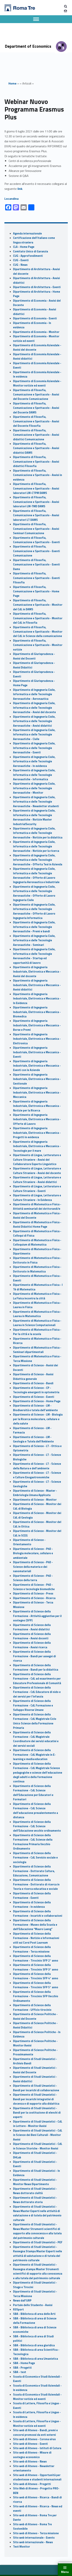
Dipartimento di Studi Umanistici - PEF (37, 2242)
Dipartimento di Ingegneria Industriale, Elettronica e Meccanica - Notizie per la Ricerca (37, 1106)
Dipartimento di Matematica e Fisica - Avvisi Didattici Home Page (37, 1224)
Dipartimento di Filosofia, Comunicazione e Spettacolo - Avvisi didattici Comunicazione (36, 434)
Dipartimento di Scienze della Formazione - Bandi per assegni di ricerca (34, 1656)
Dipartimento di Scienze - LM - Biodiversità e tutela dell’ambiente (35, 1408)
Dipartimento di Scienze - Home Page (36, 1401)
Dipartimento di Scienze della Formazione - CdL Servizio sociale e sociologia (35, 1857)
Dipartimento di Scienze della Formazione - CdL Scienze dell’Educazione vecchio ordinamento (37, 1826)
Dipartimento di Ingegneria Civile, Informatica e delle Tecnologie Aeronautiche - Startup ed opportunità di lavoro (34, 956)
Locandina (11, 198)
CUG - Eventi (21, 260)
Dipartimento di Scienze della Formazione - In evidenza (32, 1904)
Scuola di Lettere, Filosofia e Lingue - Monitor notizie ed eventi (37, 2423)
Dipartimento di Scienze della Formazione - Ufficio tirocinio (32, 2007)
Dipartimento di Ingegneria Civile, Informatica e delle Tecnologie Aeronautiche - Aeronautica (34, 694)
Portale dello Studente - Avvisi (32, 2305)
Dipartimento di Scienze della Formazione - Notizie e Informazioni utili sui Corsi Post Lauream (36, 1938)
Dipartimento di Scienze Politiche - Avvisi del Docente (35, 2016)
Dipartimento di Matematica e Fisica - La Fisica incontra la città (37, 1296)
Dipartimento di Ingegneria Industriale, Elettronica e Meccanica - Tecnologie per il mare (37, 1146)
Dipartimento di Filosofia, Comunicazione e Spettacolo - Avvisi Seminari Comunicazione (36, 528)
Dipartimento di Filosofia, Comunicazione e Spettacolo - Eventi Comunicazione (36, 551)
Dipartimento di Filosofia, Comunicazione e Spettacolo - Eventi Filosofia (36, 578)
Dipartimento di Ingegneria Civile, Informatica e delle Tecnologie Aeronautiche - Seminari (34, 940)
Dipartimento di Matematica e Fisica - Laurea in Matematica (37, 1314)
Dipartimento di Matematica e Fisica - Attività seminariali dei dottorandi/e (37, 1206)
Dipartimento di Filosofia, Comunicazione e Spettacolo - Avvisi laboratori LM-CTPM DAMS (36, 488)
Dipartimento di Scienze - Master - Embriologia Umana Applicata (35, 1493)
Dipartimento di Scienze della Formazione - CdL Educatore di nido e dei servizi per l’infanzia (37, 1692)
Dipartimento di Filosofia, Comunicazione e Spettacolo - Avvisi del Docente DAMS (36, 408)
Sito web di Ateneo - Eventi (30, 2444)
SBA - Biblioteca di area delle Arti (34, 2314)
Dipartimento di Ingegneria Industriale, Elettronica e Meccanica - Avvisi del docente (37, 971)
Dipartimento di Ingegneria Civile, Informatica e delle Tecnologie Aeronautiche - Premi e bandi (34, 926)
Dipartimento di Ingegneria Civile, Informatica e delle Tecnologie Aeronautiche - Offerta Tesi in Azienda (37, 859)
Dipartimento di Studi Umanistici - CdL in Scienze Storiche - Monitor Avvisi (37, 2146)
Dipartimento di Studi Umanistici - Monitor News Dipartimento (35, 2182)
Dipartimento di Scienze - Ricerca (34, 1598)
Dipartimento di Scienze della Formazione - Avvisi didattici (32, 1627)
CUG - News (20, 265)
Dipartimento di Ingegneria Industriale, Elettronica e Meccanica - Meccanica (37, 1092)
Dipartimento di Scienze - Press (33, 1593)
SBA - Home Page (24, 2363)
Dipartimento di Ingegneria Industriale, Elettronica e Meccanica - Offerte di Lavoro (37, 1119)
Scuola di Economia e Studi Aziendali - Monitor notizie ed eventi (37, 2396)
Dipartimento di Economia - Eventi (35, 318)
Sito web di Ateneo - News (30, 2461)
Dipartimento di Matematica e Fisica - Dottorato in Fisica (37, 1260)
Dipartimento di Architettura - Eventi (37, 287)
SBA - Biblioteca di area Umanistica (35, 2359)
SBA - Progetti (22, 2368)
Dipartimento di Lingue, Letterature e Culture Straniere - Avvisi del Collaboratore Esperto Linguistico (37, 1159)
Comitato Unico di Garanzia (30, 251)
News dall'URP (22, 2300)
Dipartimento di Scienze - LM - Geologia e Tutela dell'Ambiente (33, 1439)
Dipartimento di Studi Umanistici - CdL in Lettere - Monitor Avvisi (37, 2123)
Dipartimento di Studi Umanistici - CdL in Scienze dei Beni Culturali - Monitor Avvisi (37, 2135)
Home (12, 83)
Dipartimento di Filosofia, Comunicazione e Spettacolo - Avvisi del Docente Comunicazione (36, 394)
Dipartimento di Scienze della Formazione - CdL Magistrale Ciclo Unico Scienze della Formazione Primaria (34, 1721)
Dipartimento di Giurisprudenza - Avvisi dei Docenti (34, 656)
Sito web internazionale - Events (34, 2538)
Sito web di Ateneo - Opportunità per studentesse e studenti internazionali (37, 2477)
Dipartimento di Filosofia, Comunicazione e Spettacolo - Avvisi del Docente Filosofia (36, 421)
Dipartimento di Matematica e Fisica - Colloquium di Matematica (37, 1242)
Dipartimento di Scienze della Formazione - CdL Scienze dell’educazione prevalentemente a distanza (35, 1810)
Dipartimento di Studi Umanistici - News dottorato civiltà (35, 2191)
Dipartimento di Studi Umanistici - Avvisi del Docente (35, 2070)
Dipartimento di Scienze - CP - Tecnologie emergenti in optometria (36, 1390)
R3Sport (18, 2309)
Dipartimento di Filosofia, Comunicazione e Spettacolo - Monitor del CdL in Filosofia (37, 618)
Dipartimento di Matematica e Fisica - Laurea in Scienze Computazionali (37, 1323)
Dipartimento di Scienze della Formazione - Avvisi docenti (32, 1636)
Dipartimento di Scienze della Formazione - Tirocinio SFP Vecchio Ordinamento (35, 1996)
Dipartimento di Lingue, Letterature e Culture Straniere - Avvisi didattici (37, 1179)
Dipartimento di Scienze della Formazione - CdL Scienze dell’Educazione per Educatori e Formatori (33, 1792)
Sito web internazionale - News (33, 2542)
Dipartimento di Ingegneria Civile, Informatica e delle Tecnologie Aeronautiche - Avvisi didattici (34, 721)
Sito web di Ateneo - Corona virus (34, 2439)
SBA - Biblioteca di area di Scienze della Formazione (34, 2320)
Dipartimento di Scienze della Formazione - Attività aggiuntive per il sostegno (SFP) (37, 1616)
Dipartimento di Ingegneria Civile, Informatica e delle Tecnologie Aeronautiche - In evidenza (34, 761)
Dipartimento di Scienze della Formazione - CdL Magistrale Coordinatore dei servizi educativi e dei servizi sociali (36, 1739)
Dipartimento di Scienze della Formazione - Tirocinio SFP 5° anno (35, 1985)
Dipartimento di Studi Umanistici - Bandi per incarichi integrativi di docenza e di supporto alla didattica (36, 2099)
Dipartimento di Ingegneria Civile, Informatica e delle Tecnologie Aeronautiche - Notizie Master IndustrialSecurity (34, 817)
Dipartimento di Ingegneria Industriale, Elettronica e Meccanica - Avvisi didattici (37, 985)
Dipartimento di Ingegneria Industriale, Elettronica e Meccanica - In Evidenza (37, 998)
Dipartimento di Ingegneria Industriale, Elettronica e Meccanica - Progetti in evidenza (37, 1132)
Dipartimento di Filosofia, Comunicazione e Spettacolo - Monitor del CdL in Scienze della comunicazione (37, 631)
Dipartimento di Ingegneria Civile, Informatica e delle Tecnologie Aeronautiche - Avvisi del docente (34, 707)
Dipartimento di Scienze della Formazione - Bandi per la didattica (35, 1667)
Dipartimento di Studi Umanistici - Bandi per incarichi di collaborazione (36, 2088)
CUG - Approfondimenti (28, 256)
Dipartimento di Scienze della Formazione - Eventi (32, 1895)
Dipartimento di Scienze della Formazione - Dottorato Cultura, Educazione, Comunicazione (34, 1871)
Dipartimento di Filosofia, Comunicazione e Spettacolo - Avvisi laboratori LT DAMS (36, 515)
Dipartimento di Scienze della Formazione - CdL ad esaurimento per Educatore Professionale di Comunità (37, 1678)
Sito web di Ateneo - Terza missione (36, 2533)
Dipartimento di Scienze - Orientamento (29, 1542)
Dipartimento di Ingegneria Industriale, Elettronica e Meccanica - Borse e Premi (37, 1025)
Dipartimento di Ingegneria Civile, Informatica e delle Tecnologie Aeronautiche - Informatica (34, 774)
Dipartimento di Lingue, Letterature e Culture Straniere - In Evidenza (37, 1197)
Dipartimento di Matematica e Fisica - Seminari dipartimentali (37, 1350)
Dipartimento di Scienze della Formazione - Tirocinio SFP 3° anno (35, 1967)
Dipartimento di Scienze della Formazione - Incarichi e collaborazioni (37, 1913)
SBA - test (19, 2372)
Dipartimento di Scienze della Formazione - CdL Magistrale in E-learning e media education (34, 1754)
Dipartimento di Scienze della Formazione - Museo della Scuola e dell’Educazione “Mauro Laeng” (35, 1924)
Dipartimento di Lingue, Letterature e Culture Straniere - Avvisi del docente (37, 1170)
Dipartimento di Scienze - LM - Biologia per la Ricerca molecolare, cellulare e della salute (38, 1419)
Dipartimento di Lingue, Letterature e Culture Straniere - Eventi (37, 1188)
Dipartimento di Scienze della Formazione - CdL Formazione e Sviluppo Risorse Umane (33, 1705)
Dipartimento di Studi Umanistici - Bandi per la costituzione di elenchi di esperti (37, 2112)
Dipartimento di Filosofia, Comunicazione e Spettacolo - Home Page (36, 591)
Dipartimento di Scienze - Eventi (33, 1397)
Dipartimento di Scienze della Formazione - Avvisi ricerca (32, 1645)
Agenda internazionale (27, 233)
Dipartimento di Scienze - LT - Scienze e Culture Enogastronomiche (37, 1475)
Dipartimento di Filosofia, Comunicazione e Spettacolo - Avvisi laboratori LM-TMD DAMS (36, 501)
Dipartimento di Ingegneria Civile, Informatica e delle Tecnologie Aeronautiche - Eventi (34, 748)
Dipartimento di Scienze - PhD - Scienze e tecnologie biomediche (34, 1587)
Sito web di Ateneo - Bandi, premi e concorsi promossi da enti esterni (35, 2432)
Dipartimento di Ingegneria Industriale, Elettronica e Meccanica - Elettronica (37, 1038)
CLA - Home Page (23, 247)
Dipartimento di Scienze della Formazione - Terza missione (32, 1949)
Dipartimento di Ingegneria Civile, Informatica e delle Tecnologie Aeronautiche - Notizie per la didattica (37, 833)
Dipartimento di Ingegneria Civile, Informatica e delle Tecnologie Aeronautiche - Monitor (34, 788)
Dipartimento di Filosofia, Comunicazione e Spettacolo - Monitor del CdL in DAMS (37, 604)
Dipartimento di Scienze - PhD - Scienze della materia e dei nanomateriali (33, 1566)
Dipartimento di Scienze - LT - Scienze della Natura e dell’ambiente (37, 1466)
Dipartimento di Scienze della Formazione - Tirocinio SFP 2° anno (35, 1958)
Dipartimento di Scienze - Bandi (33, 1383)
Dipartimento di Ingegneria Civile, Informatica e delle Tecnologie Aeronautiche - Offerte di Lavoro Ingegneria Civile (34, 893)
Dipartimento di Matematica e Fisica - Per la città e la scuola (37, 1332)
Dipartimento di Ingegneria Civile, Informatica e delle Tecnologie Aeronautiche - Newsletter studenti (36, 801)
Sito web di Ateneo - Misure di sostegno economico (32, 2454)
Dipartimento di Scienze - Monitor (35, 1500)
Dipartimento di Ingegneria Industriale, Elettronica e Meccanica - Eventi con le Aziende (37, 1065)
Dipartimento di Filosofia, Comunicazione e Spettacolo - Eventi (36, 540)
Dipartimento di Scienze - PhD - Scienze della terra (33, 1578)
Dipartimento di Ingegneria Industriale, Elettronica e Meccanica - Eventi (37, 1052)
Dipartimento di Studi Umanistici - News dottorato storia (35, 2200)
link (19, 188)
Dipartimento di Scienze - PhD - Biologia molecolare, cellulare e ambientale (33, 1553)
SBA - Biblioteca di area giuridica (34, 2345)
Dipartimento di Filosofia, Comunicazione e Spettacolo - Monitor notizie (37, 645)
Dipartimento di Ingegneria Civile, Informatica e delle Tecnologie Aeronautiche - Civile (34, 734)
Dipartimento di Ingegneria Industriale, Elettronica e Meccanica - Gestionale (37, 1079)
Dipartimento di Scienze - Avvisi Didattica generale (33, 1376)
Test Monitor (21, 2547)
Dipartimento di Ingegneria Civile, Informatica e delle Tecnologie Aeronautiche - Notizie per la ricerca (36, 846)
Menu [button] (65, 2572)
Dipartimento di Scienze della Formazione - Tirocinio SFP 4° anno (35, 1976)
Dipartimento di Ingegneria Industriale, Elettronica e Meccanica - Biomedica (37, 1012)
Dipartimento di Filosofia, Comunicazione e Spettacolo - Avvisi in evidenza (37, 475)
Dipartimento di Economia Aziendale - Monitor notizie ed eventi (37, 383)
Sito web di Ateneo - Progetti (32, 2484)
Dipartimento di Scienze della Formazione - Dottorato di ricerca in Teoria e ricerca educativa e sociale (36, 1884)
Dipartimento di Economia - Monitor (36, 332)
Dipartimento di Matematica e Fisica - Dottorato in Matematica (37, 1269)
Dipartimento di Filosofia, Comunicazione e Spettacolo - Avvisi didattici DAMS (36, 448)
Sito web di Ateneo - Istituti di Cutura (37, 2448)
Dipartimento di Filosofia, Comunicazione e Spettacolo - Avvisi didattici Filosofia (36, 461)
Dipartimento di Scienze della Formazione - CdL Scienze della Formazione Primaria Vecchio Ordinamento (32, 1842)
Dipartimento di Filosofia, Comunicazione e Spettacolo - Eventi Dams (36, 564)
